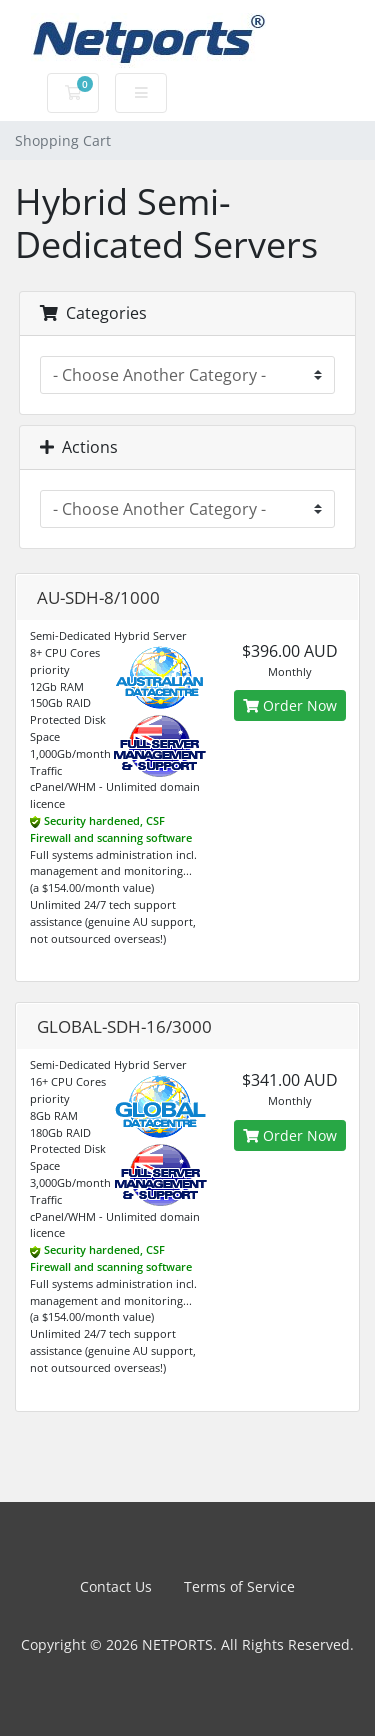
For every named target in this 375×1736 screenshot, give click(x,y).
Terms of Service (239, 1586)
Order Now (290, 705)
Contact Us (116, 1586)
